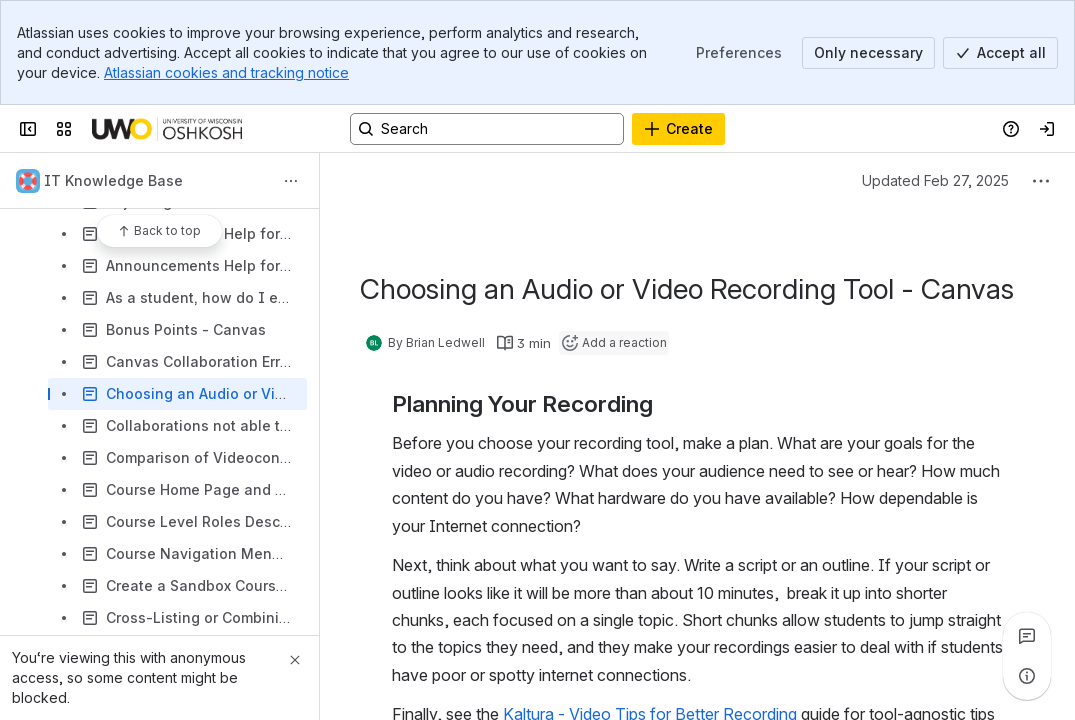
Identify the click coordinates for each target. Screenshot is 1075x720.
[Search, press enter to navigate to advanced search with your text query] (487, 129)
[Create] (678, 129)
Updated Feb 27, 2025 (935, 180)
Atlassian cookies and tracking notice (226, 72)
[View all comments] (1027, 636)
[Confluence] (167, 129)
